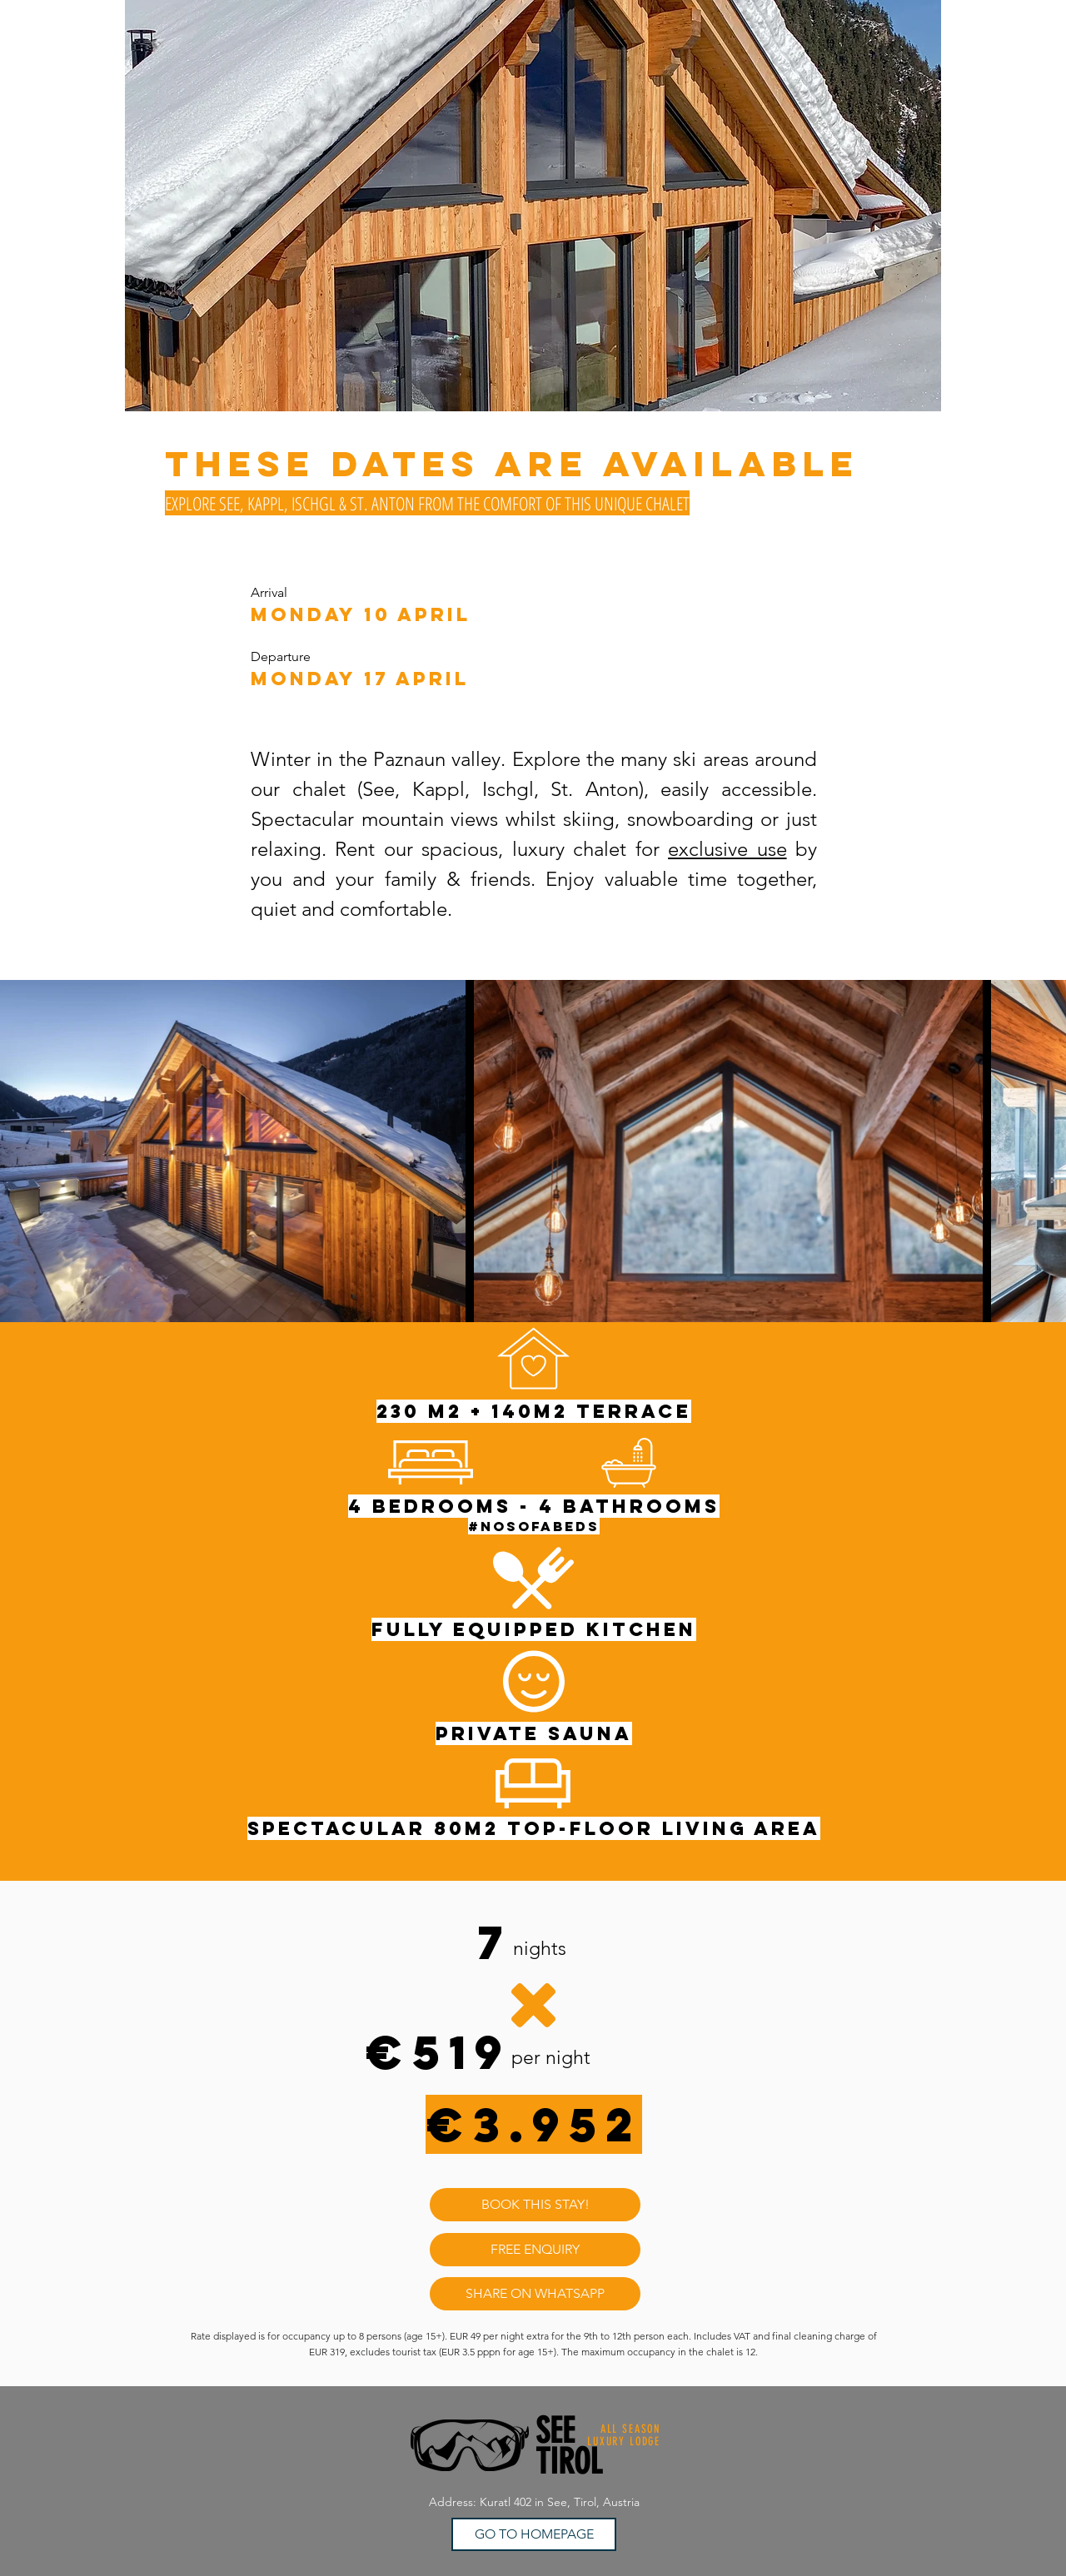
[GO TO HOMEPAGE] (533, 2534)
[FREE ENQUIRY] (535, 2249)
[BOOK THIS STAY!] (535, 2204)
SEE (555, 2431)
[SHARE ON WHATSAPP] (535, 2293)
